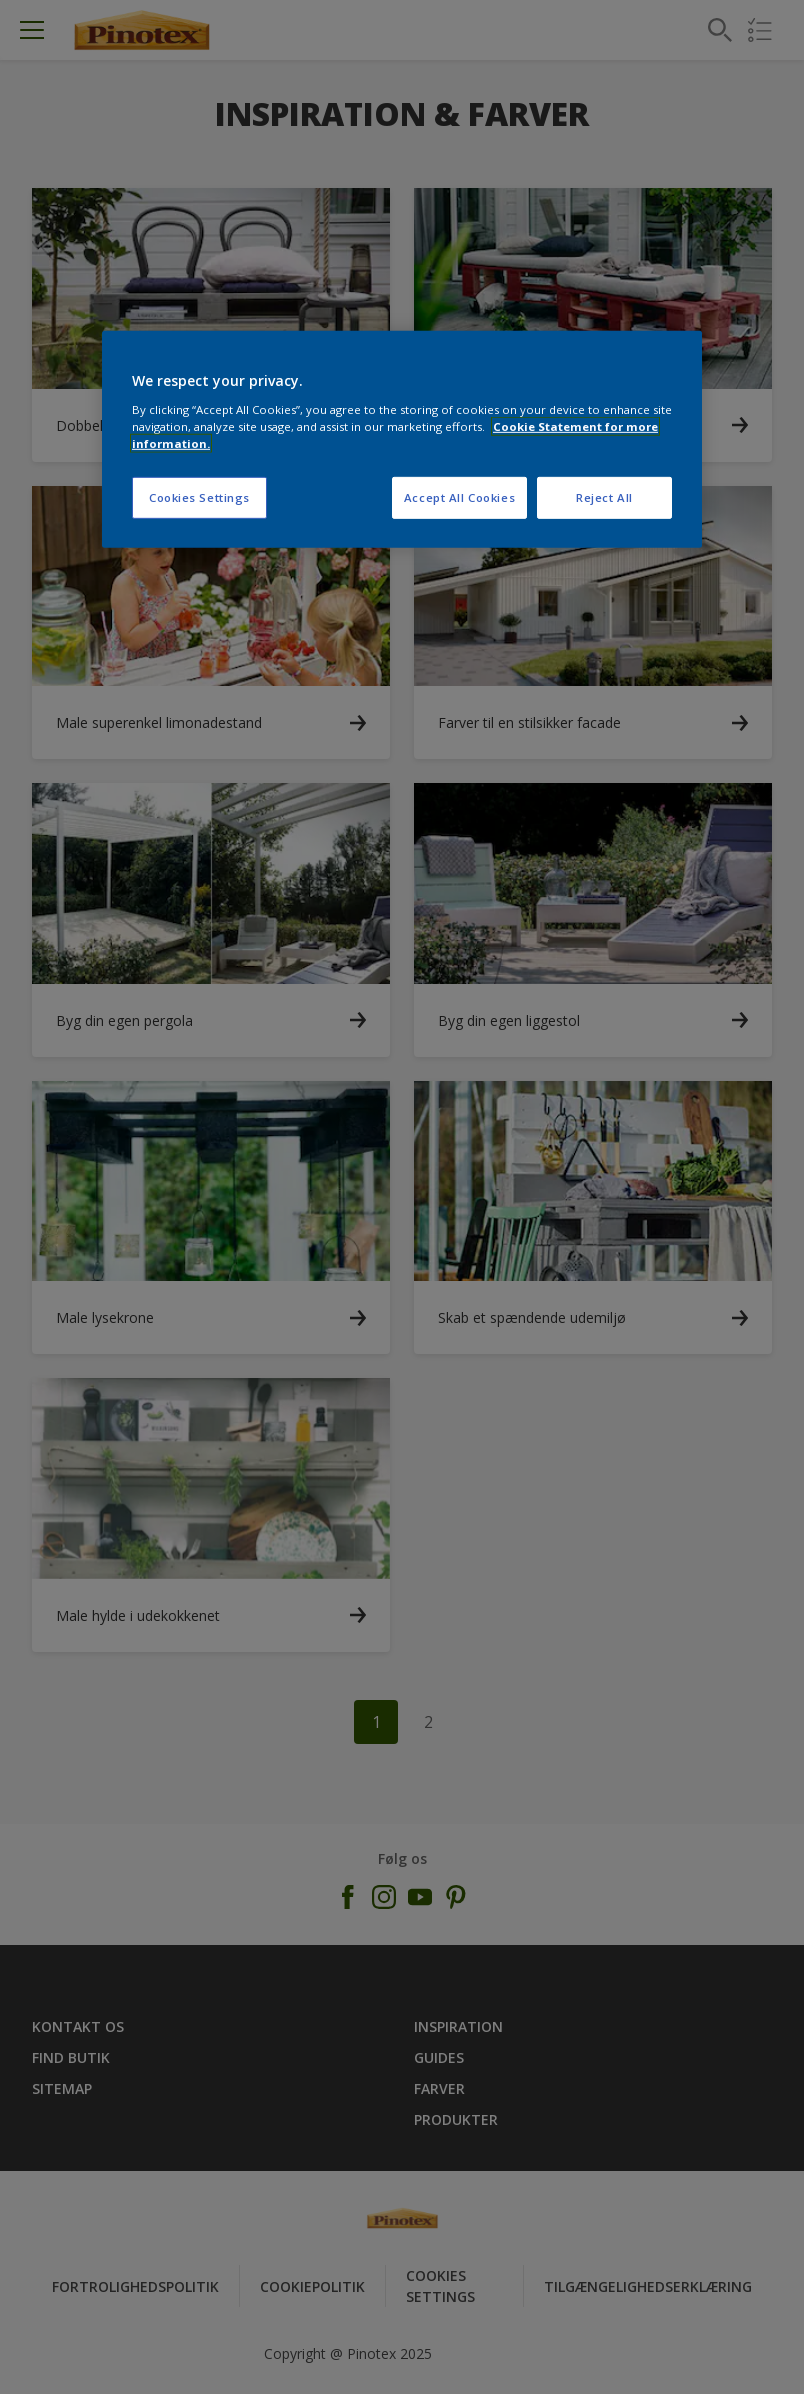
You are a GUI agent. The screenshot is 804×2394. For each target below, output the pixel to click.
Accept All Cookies (459, 497)
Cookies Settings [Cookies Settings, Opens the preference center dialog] (199, 497)
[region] (402, 439)
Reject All (604, 497)
